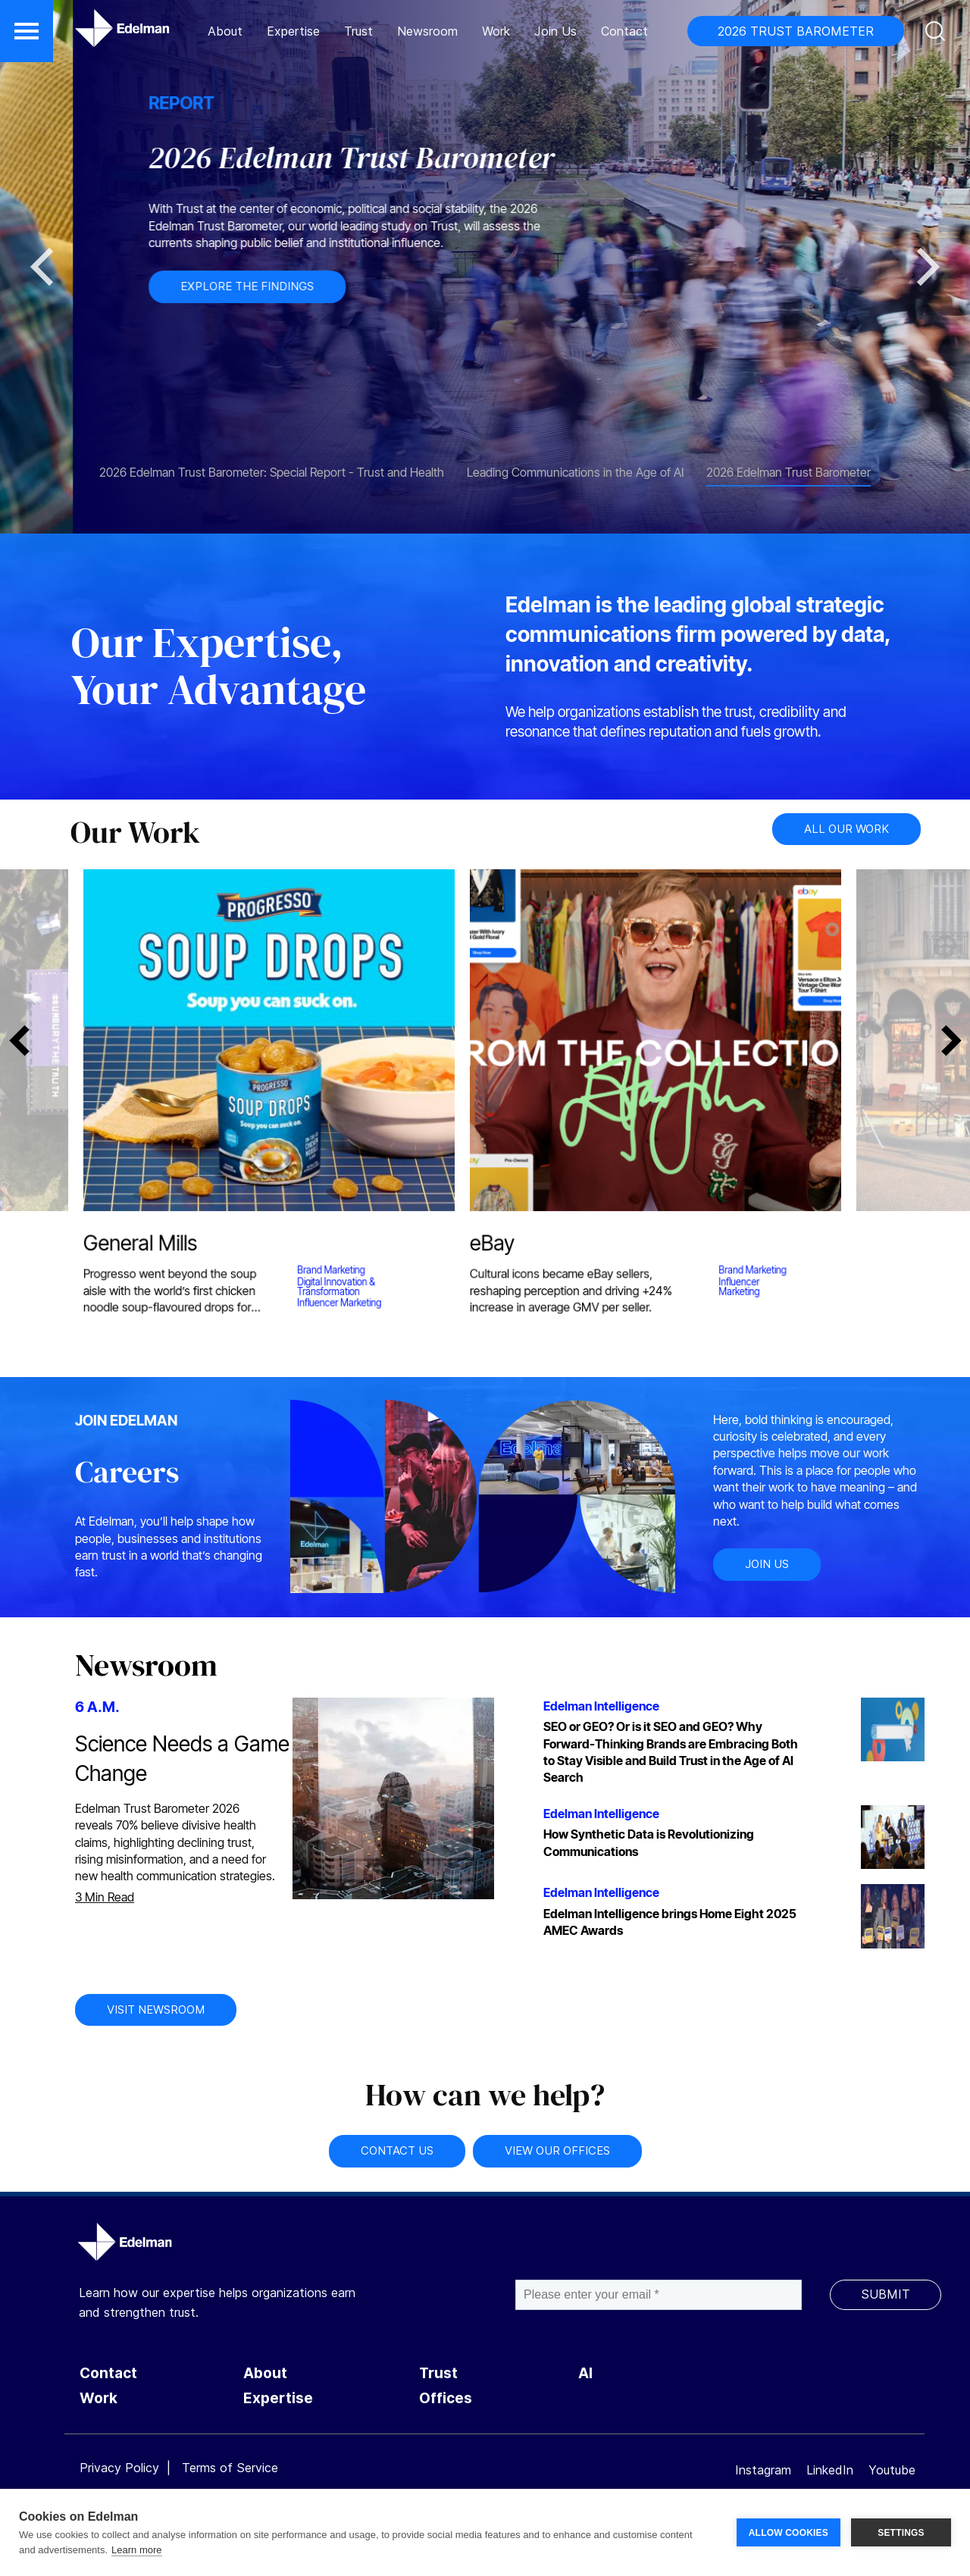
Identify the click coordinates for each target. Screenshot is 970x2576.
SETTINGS (901, 2532)
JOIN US (767, 1564)
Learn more (136, 2550)
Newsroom (427, 31)
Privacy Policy (119, 2467)
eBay (489, 1246)
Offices (445, 2398)
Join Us (555, 31)
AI (585, 2373)
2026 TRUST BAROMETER (796, 31)
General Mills (138, 1246)
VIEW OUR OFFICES (557, 2150)
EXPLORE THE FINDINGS (400, 286)
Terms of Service (230, 2467)
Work (496, 31)
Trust (358, 31)
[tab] (271, 464)
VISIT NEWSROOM (156, 2009)
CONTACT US (397, 2150)
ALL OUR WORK (846, 829)
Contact (624, 31)
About (225, 31)
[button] (26, 31)
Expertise (293, 31)
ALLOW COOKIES (788, 2532)
